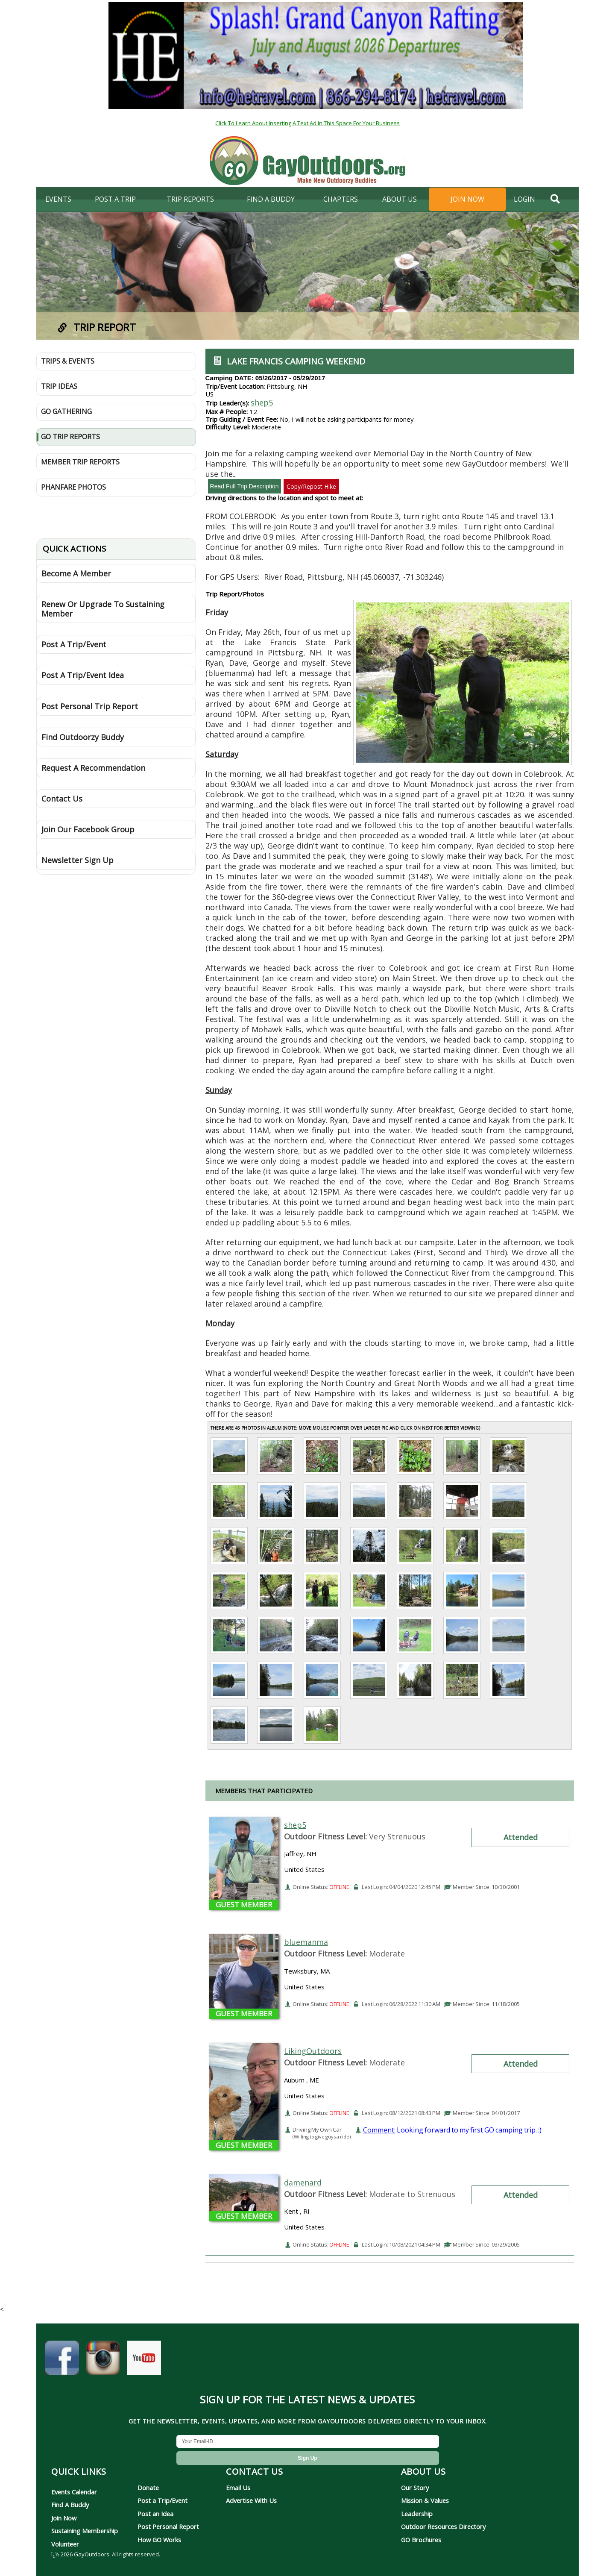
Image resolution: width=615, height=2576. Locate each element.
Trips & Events (67, 361)
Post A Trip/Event (73, 644)
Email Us (238, 2487)
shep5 (262, 402)
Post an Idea (155, 2513)
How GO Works (159, 2539)
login (524, 199)
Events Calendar (74, 2492)
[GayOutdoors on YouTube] (144, 2362)
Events (58, 199)
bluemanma (306, 1942)
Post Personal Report (168, 2526)
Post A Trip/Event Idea (82, 675)
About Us (399, 199)
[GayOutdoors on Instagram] (103, 2362)
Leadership (417, 2513)
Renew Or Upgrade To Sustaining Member (102, 609)
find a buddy (271, 199)
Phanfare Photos (73, 487)
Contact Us (61, 798)
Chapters (340, 199)
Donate (148, 2487)
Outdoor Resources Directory (443, 2526)
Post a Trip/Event (162, 2500)
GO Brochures (421, 2539)
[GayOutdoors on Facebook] (62, 2362)
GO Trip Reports (70, 436)
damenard (303, 2182)
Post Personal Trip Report (89, 706)
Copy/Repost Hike (311, 486)
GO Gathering (66, 411)
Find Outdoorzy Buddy (82, 737)
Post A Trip (115, 199)
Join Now (467, 199)
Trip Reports (190, 199)
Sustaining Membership (84, 2530)
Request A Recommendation (93, 768)
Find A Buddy (70, 2504)
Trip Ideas (59, 386)
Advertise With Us (251, 2500)
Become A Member (76, 573)
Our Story (415, 2487)
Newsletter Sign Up (77, 860)
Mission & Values (425, 2500)
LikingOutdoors (313, 2051)
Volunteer (65, 2544)
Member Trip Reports (80, 462)
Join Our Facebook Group (88, 829)
